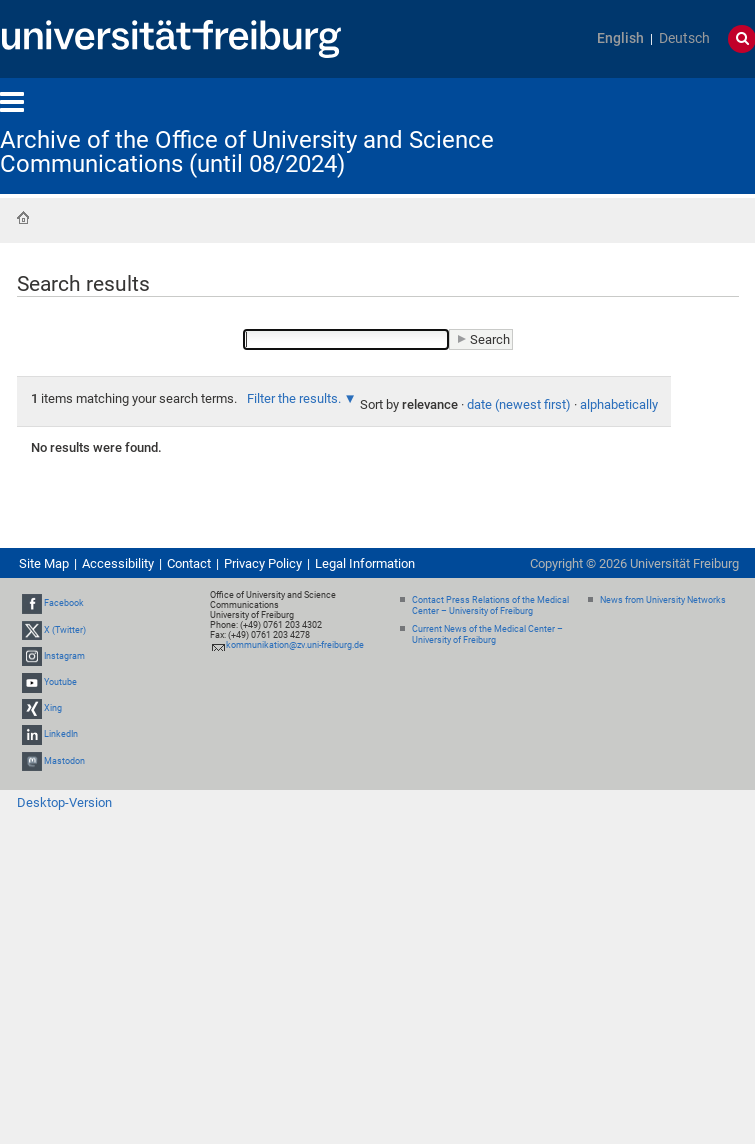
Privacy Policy (263, 563)
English (620, 38)
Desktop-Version (64, 802)
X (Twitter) (65, 630)
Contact (189, 563)
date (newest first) (519, 404)
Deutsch (684, 38)
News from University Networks (663, 600)
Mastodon (64, 761)
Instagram (64, 656)
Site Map (44, 563)
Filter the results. (295, 398)
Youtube (60, 682)
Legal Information (365, 563)
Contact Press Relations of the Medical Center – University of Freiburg (490, 605)
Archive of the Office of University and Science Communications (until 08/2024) (247, 152)
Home (23, 218)
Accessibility (118, 563)
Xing (53, 708)
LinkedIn (61, 735)
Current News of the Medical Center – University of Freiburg (487, 634)
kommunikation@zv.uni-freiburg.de (295, 645)
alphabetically (619, 404)
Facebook (64, 603)
